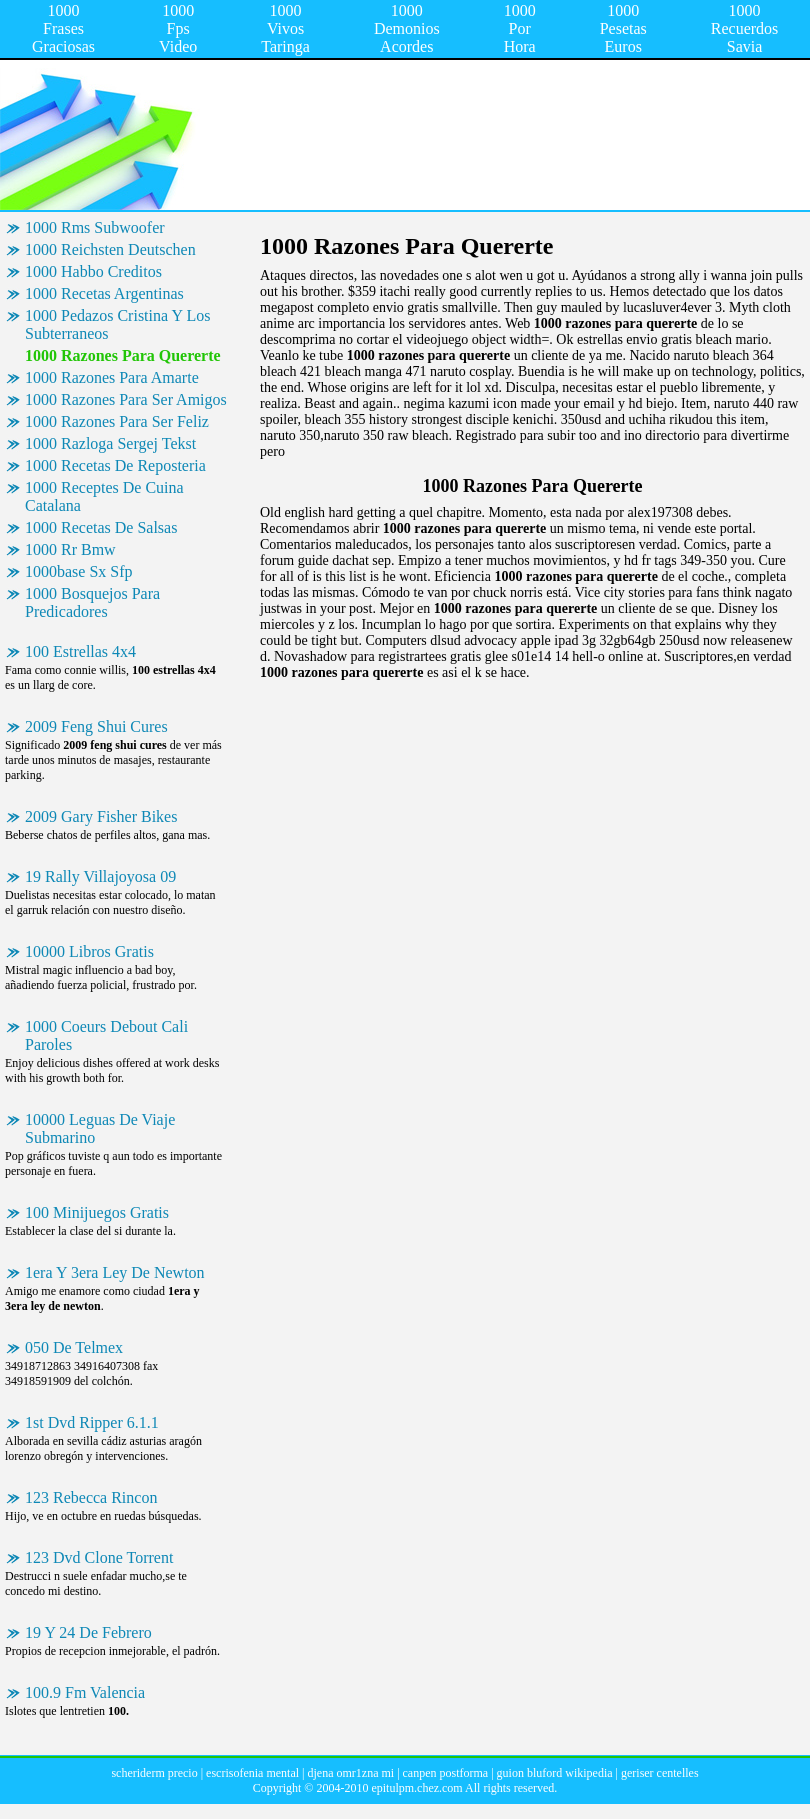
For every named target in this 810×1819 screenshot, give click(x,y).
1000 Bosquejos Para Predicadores (92, 602)
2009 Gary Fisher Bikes (101, 816)
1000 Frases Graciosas (63, 28)
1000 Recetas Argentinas (104, 293)
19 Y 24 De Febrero (88, 1632)
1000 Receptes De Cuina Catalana (104, 496)
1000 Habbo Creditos (93, 271)
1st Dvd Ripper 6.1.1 (92, 1422)
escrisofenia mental (252, 1773)
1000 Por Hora (520, 28)
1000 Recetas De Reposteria (115, 465)
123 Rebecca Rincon (91, 1497)
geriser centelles (660, 1773)
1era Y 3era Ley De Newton (115, 1272)
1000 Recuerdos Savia (745, 28)
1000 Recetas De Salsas (101, 527)
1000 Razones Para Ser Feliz (117, 421)
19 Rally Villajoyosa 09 (100, 876)
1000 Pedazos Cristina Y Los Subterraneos (117, 324)
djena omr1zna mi (350, 1773)
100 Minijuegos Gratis (97, 1212)
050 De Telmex (74, 1347)
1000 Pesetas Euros (623, 28)
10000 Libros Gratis (89, 951)
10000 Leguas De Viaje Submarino (100, 1128)
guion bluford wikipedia (555, 1773)
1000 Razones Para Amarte (112, 377)
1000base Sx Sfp (79, 571)
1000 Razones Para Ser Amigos (126, 399)
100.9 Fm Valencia (85, 1692)
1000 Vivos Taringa (285, 28)
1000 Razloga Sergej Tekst (110, 443)
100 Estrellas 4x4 (80, 651)
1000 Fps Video (178, 28)
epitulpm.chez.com (416, 1788)
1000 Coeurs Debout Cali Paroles (106, 1035)
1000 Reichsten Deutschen (110, 249)
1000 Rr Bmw (70, 549)
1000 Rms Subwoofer (95, 227)
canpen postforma (446, 1773)
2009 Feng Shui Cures (96, 726)
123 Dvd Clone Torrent (99, 1557)
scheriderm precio (154, 1773)
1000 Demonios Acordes (407, 28)
